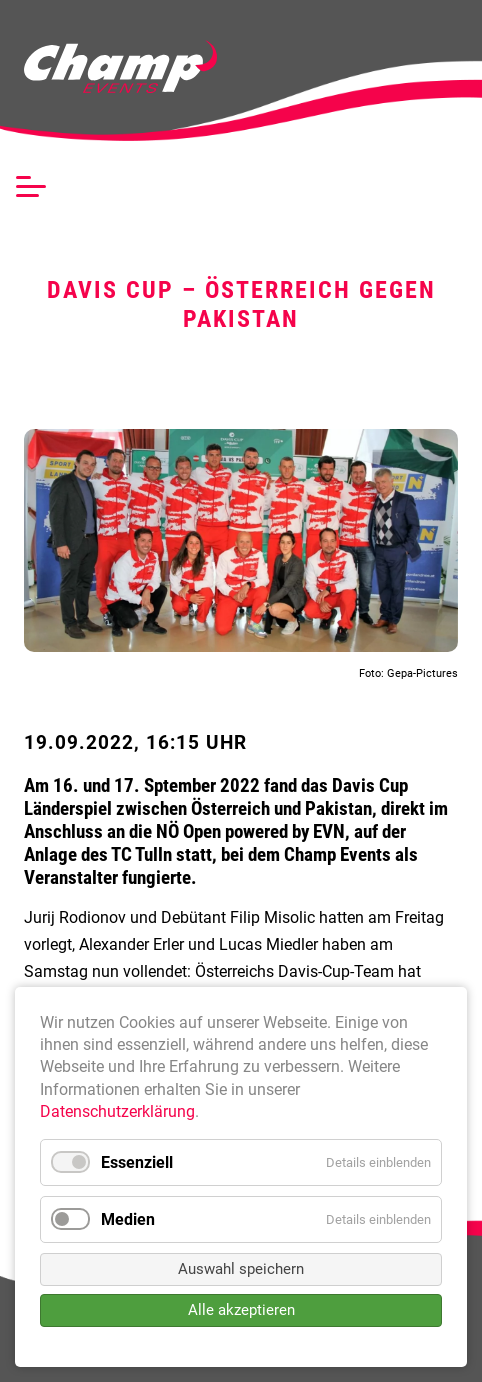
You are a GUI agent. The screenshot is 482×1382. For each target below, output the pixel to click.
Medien (128, 1219)
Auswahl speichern (241, 1269)
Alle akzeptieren (241, 1310)
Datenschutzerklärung (117, 1111)
